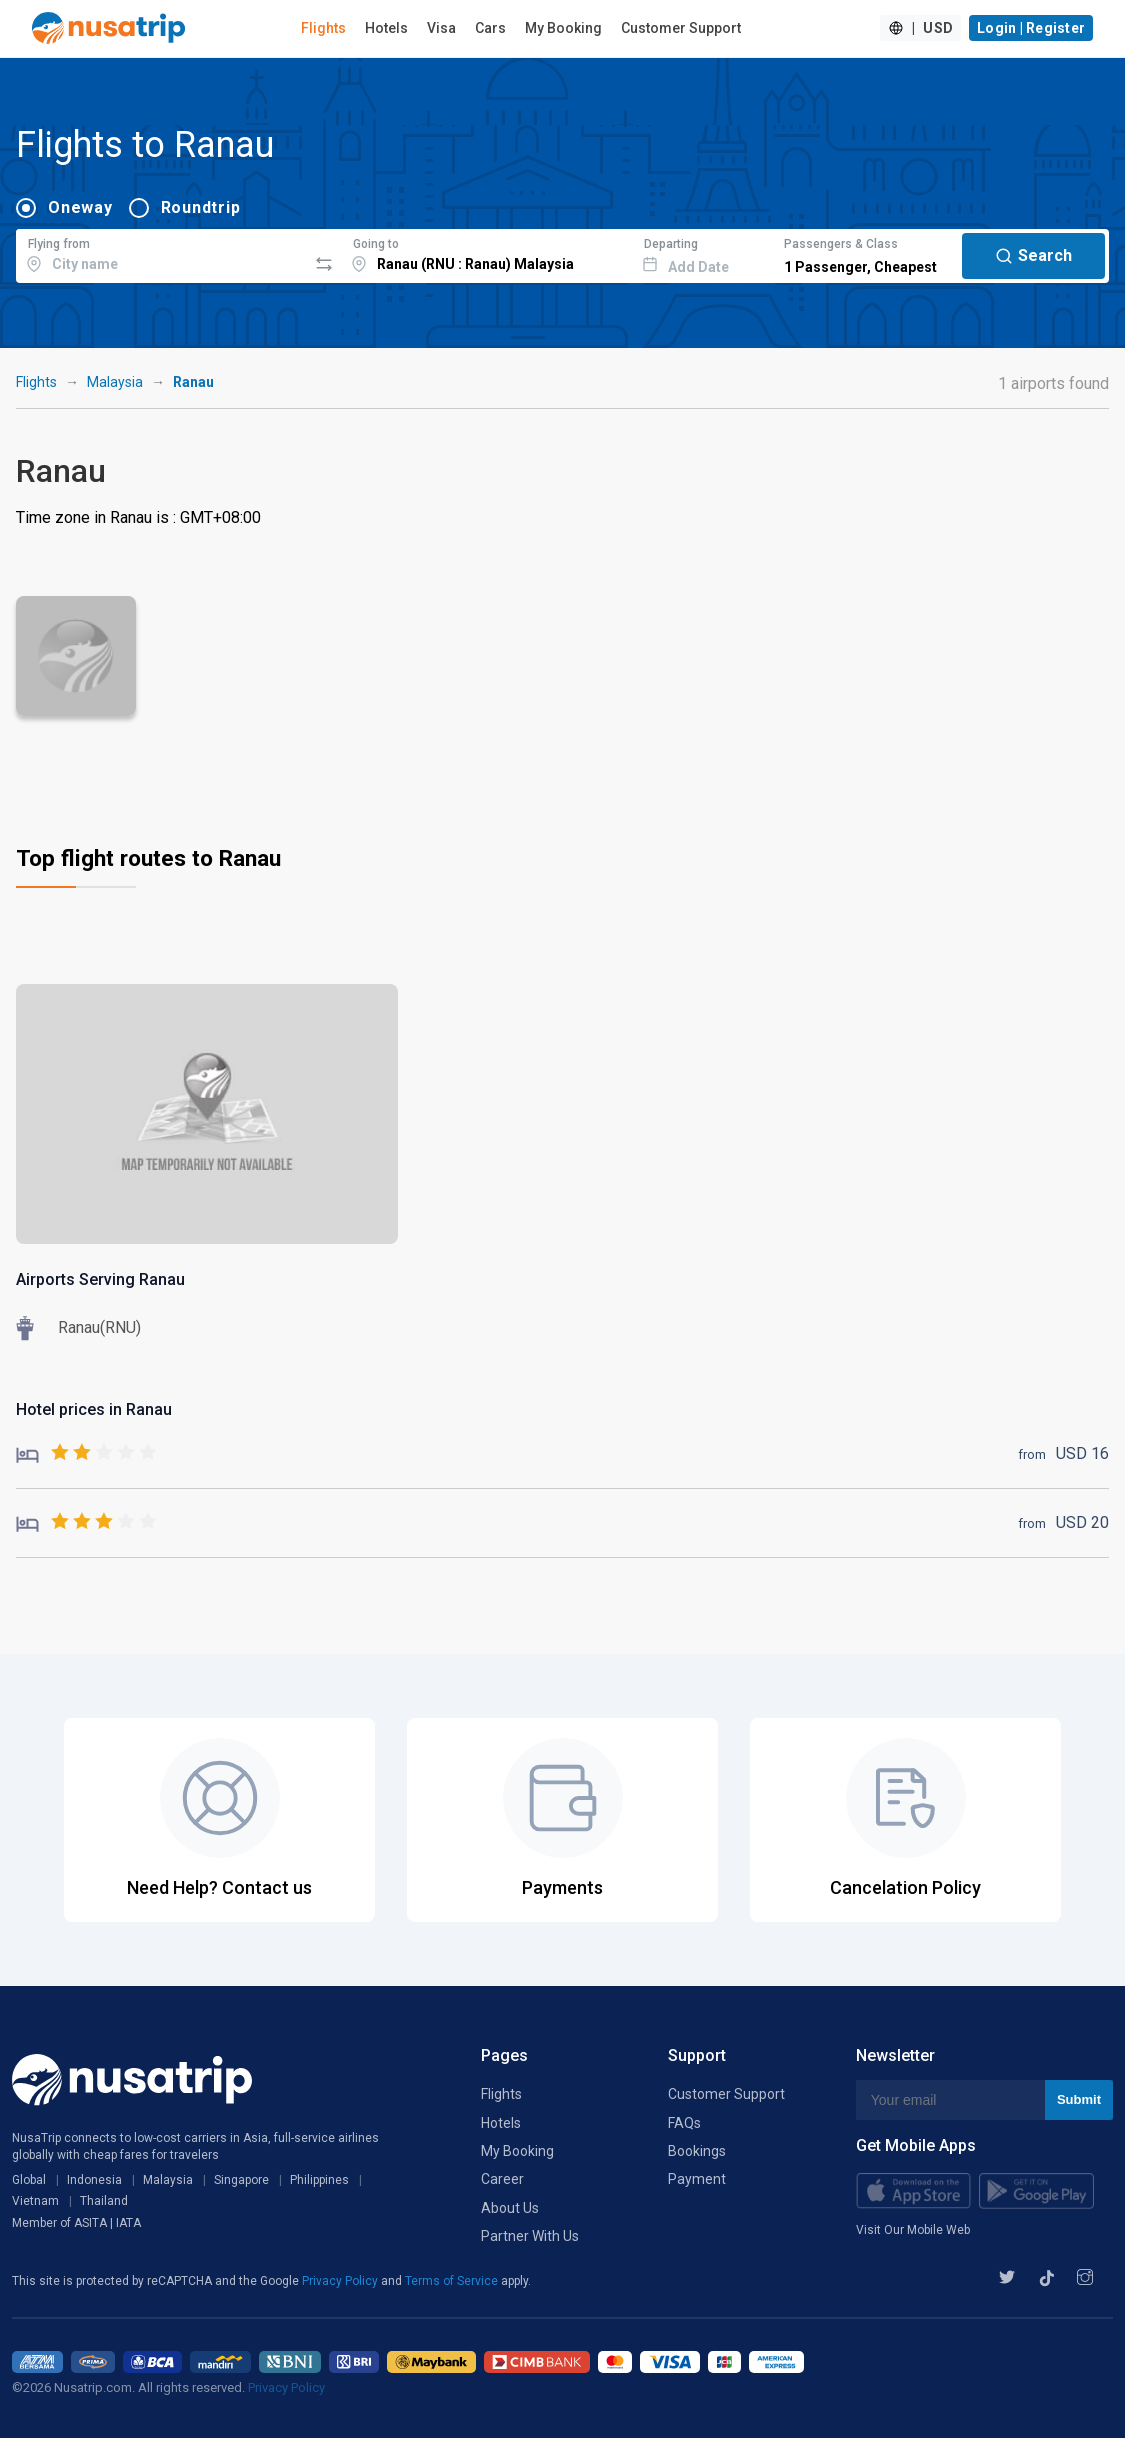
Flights (323, 28)
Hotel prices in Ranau (94, 1409)
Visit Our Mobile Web (913, 2230)
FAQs (684, 2123)
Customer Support (681, 28)
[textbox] (161, 253)
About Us (510, 2208)
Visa (441, 28)
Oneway (80, 207)
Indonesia (94, 2180)
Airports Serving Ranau (100, 1279)
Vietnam (35, 2201)
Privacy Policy (341, 2281)
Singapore (241, 2180)
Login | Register (1031, 28)
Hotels (386, 28)
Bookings (697, 2151)
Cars (490, 28)
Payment (697, 2179)
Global (29, 2180)
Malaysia (115, 382)
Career (502, 2179)
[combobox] (161, 253)
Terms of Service (453, 2281)
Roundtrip (201, 207)
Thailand (104, 2201)
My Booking (563, 28)
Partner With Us (530, 2236)
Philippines (319, 2180)
